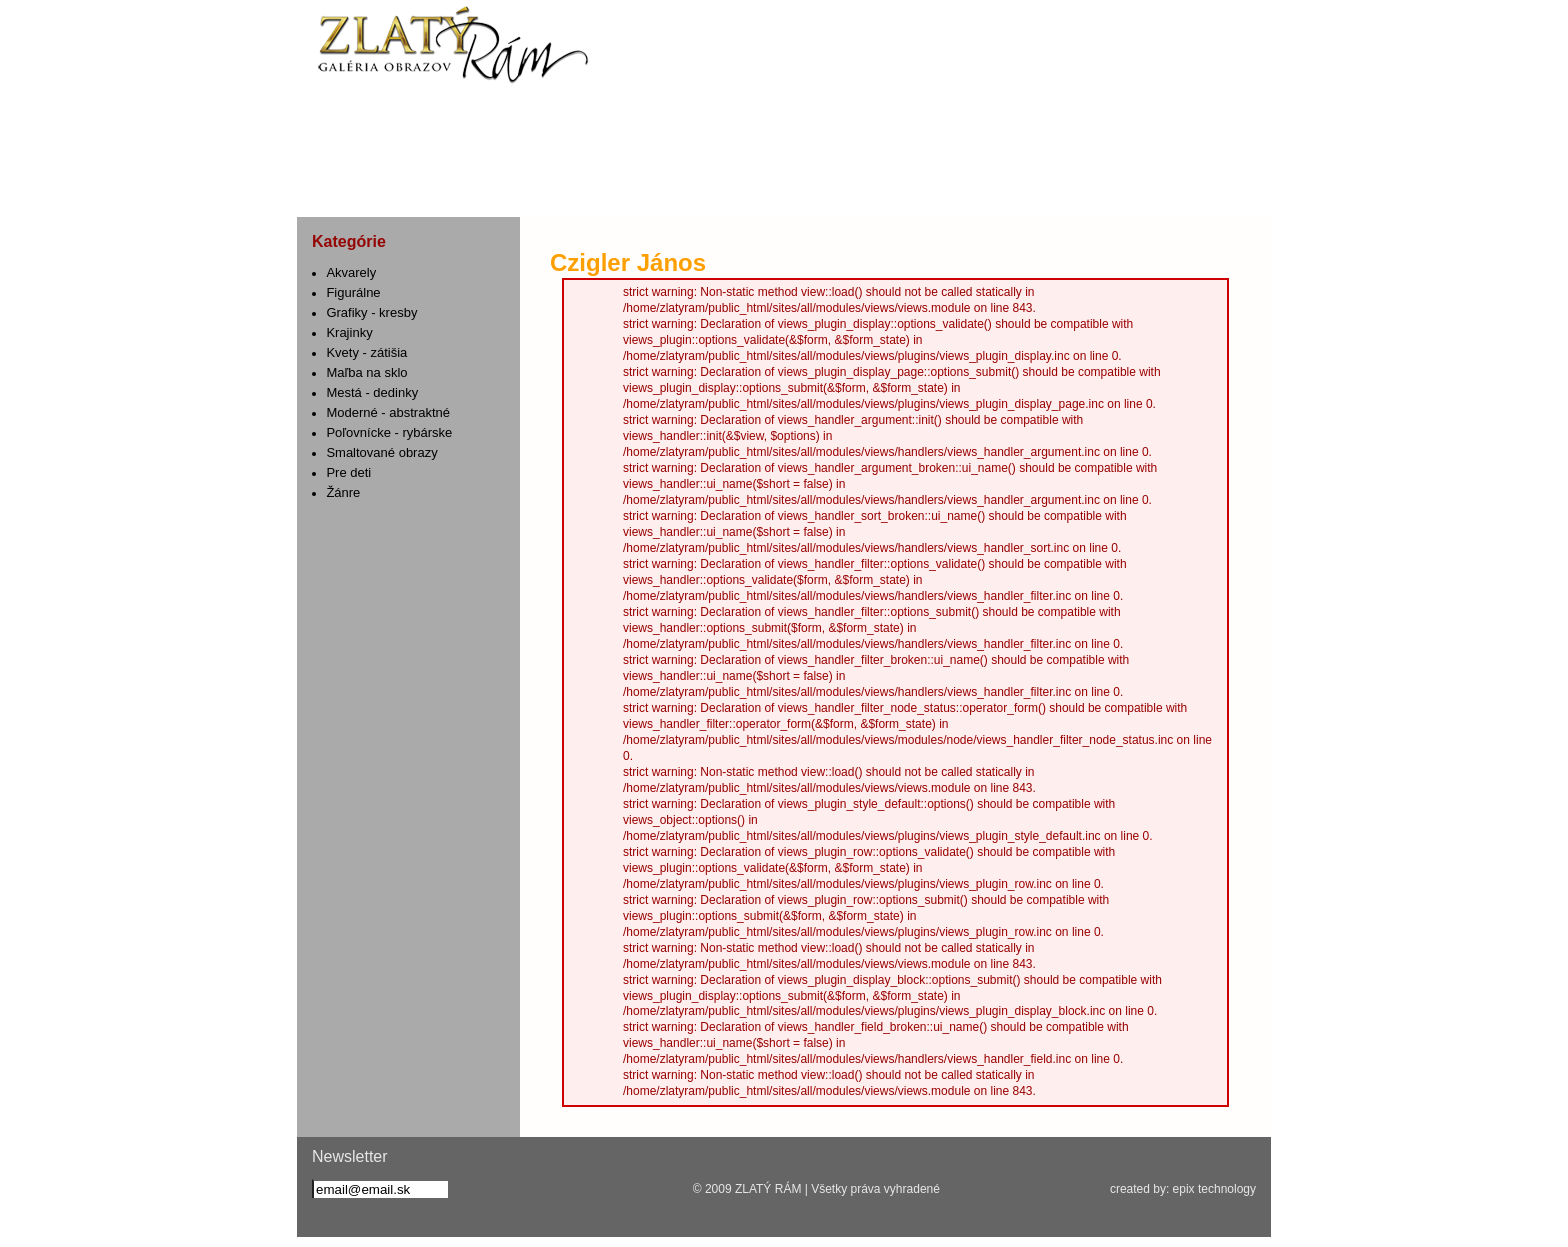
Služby (532, 185)
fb (328, 126)
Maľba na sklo (366, 372)
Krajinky (349, 332)
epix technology (1214, 1189)
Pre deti (348, 472)
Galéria (952, 185)
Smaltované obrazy (381, 452)
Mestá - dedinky (372, 392)
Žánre (343, 492)
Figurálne (353, 292)
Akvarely (351, 272)
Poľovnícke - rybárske (389, 432)
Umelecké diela (804, 185)
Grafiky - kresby (371, 312)
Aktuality (385, 185)
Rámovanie (659, 185)
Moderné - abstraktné (388, 412)
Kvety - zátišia (366, 352)
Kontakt (1088, 185)
